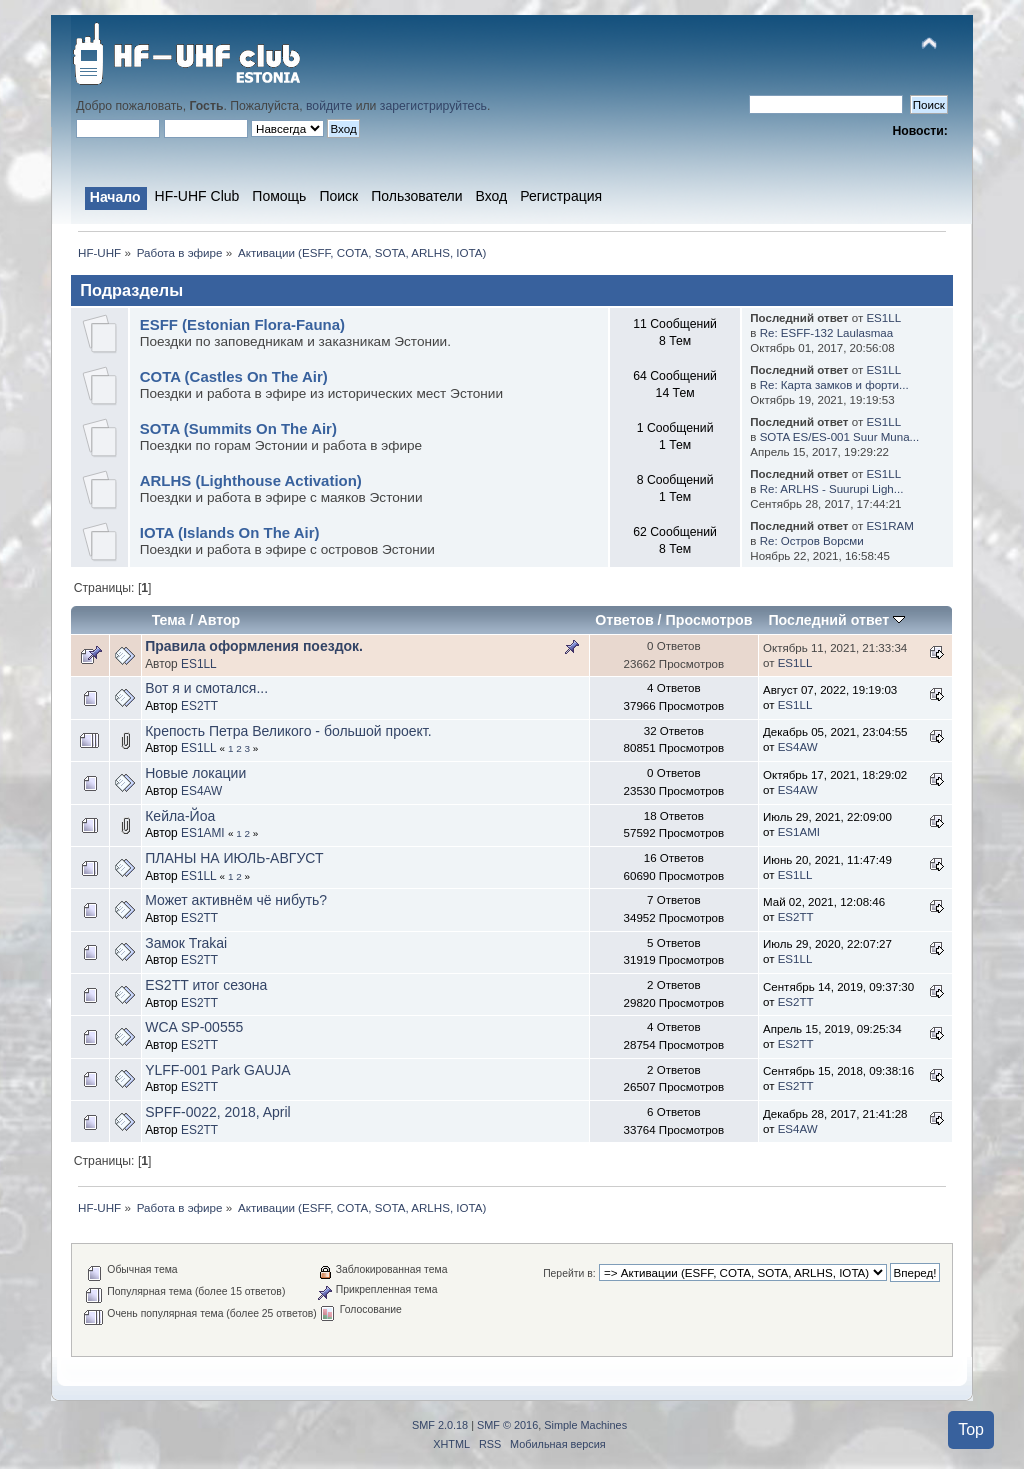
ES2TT (199, 706)
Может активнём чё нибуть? (236, 900)
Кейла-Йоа (180, 816)
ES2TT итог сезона (206, 985)
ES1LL (883, 318)
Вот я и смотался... (206, 688)
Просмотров (709, 620)
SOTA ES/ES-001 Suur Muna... (840, 437)
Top (971, 1429)
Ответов (624, 620)
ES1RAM (889, 526)
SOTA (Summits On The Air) (238, 428)
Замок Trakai (186, 943)
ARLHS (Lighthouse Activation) (251, 480)
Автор (218, 620)
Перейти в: (569, 1273)
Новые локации (195, 773)
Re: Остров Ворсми (812, 541)
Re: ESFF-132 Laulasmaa (827, 333)
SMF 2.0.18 (440, 1425)
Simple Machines (585, 1425)
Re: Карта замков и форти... (834, 385)
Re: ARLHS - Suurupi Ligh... (832, 489)
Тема (169, 620)
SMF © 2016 (507, 1425)
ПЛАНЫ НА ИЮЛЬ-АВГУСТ (234, 858)
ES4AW (798, 747)
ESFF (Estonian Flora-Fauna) (242, 324)
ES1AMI (203, 833)
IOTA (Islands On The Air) (230, 532)
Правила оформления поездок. (254, 646)
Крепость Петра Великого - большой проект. (288, 731)
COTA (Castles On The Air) (234, 376)
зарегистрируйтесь (433, 106)
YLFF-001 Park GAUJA (218, 1070)
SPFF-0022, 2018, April (218, 1112)
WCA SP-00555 (194, 1027)
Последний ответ (836, 620)
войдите (329, 106)
